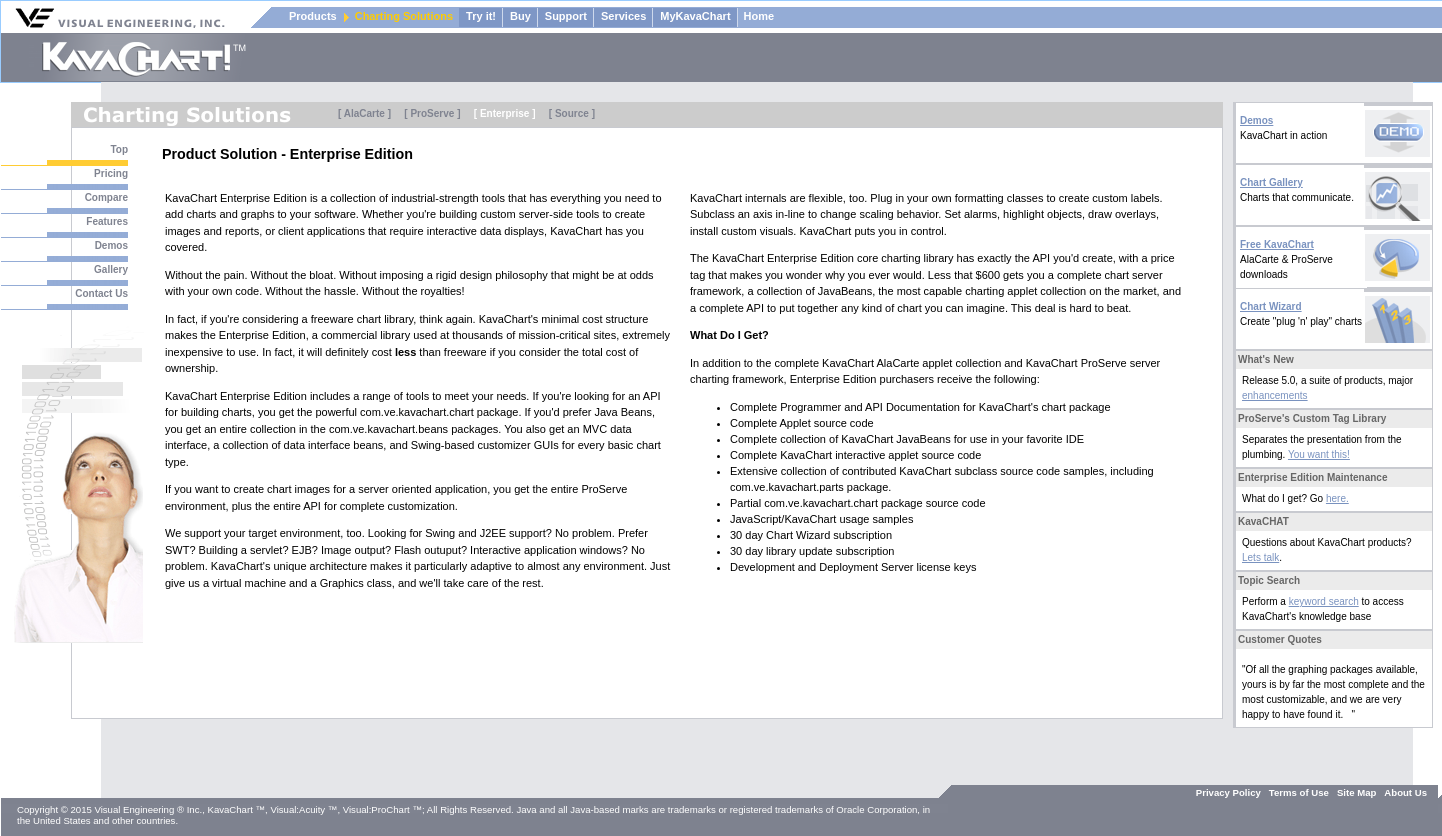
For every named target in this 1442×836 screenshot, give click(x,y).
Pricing (111, 173)
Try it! (481, 16)
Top (119, 149)
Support (566, 16)
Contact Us (101, 293)
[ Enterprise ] (505, 113)
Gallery (111, 269)
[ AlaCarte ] (364, 113)
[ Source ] (572, 113)
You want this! (1319, 454)
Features (107, 221)
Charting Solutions (404, 16)
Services (623, 16)
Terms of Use (1299, 792)
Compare (106, 197)
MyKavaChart (695, 16)
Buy (520, 16)
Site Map (1356, 792)
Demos (111, 245)
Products (313, 16)
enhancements (1275, 395)
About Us (1405, 792)
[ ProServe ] (432, 113)
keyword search (1324, 601)
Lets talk (1260, 557)
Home (759, 16)
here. (1337, 498)
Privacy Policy (1228, 792)
